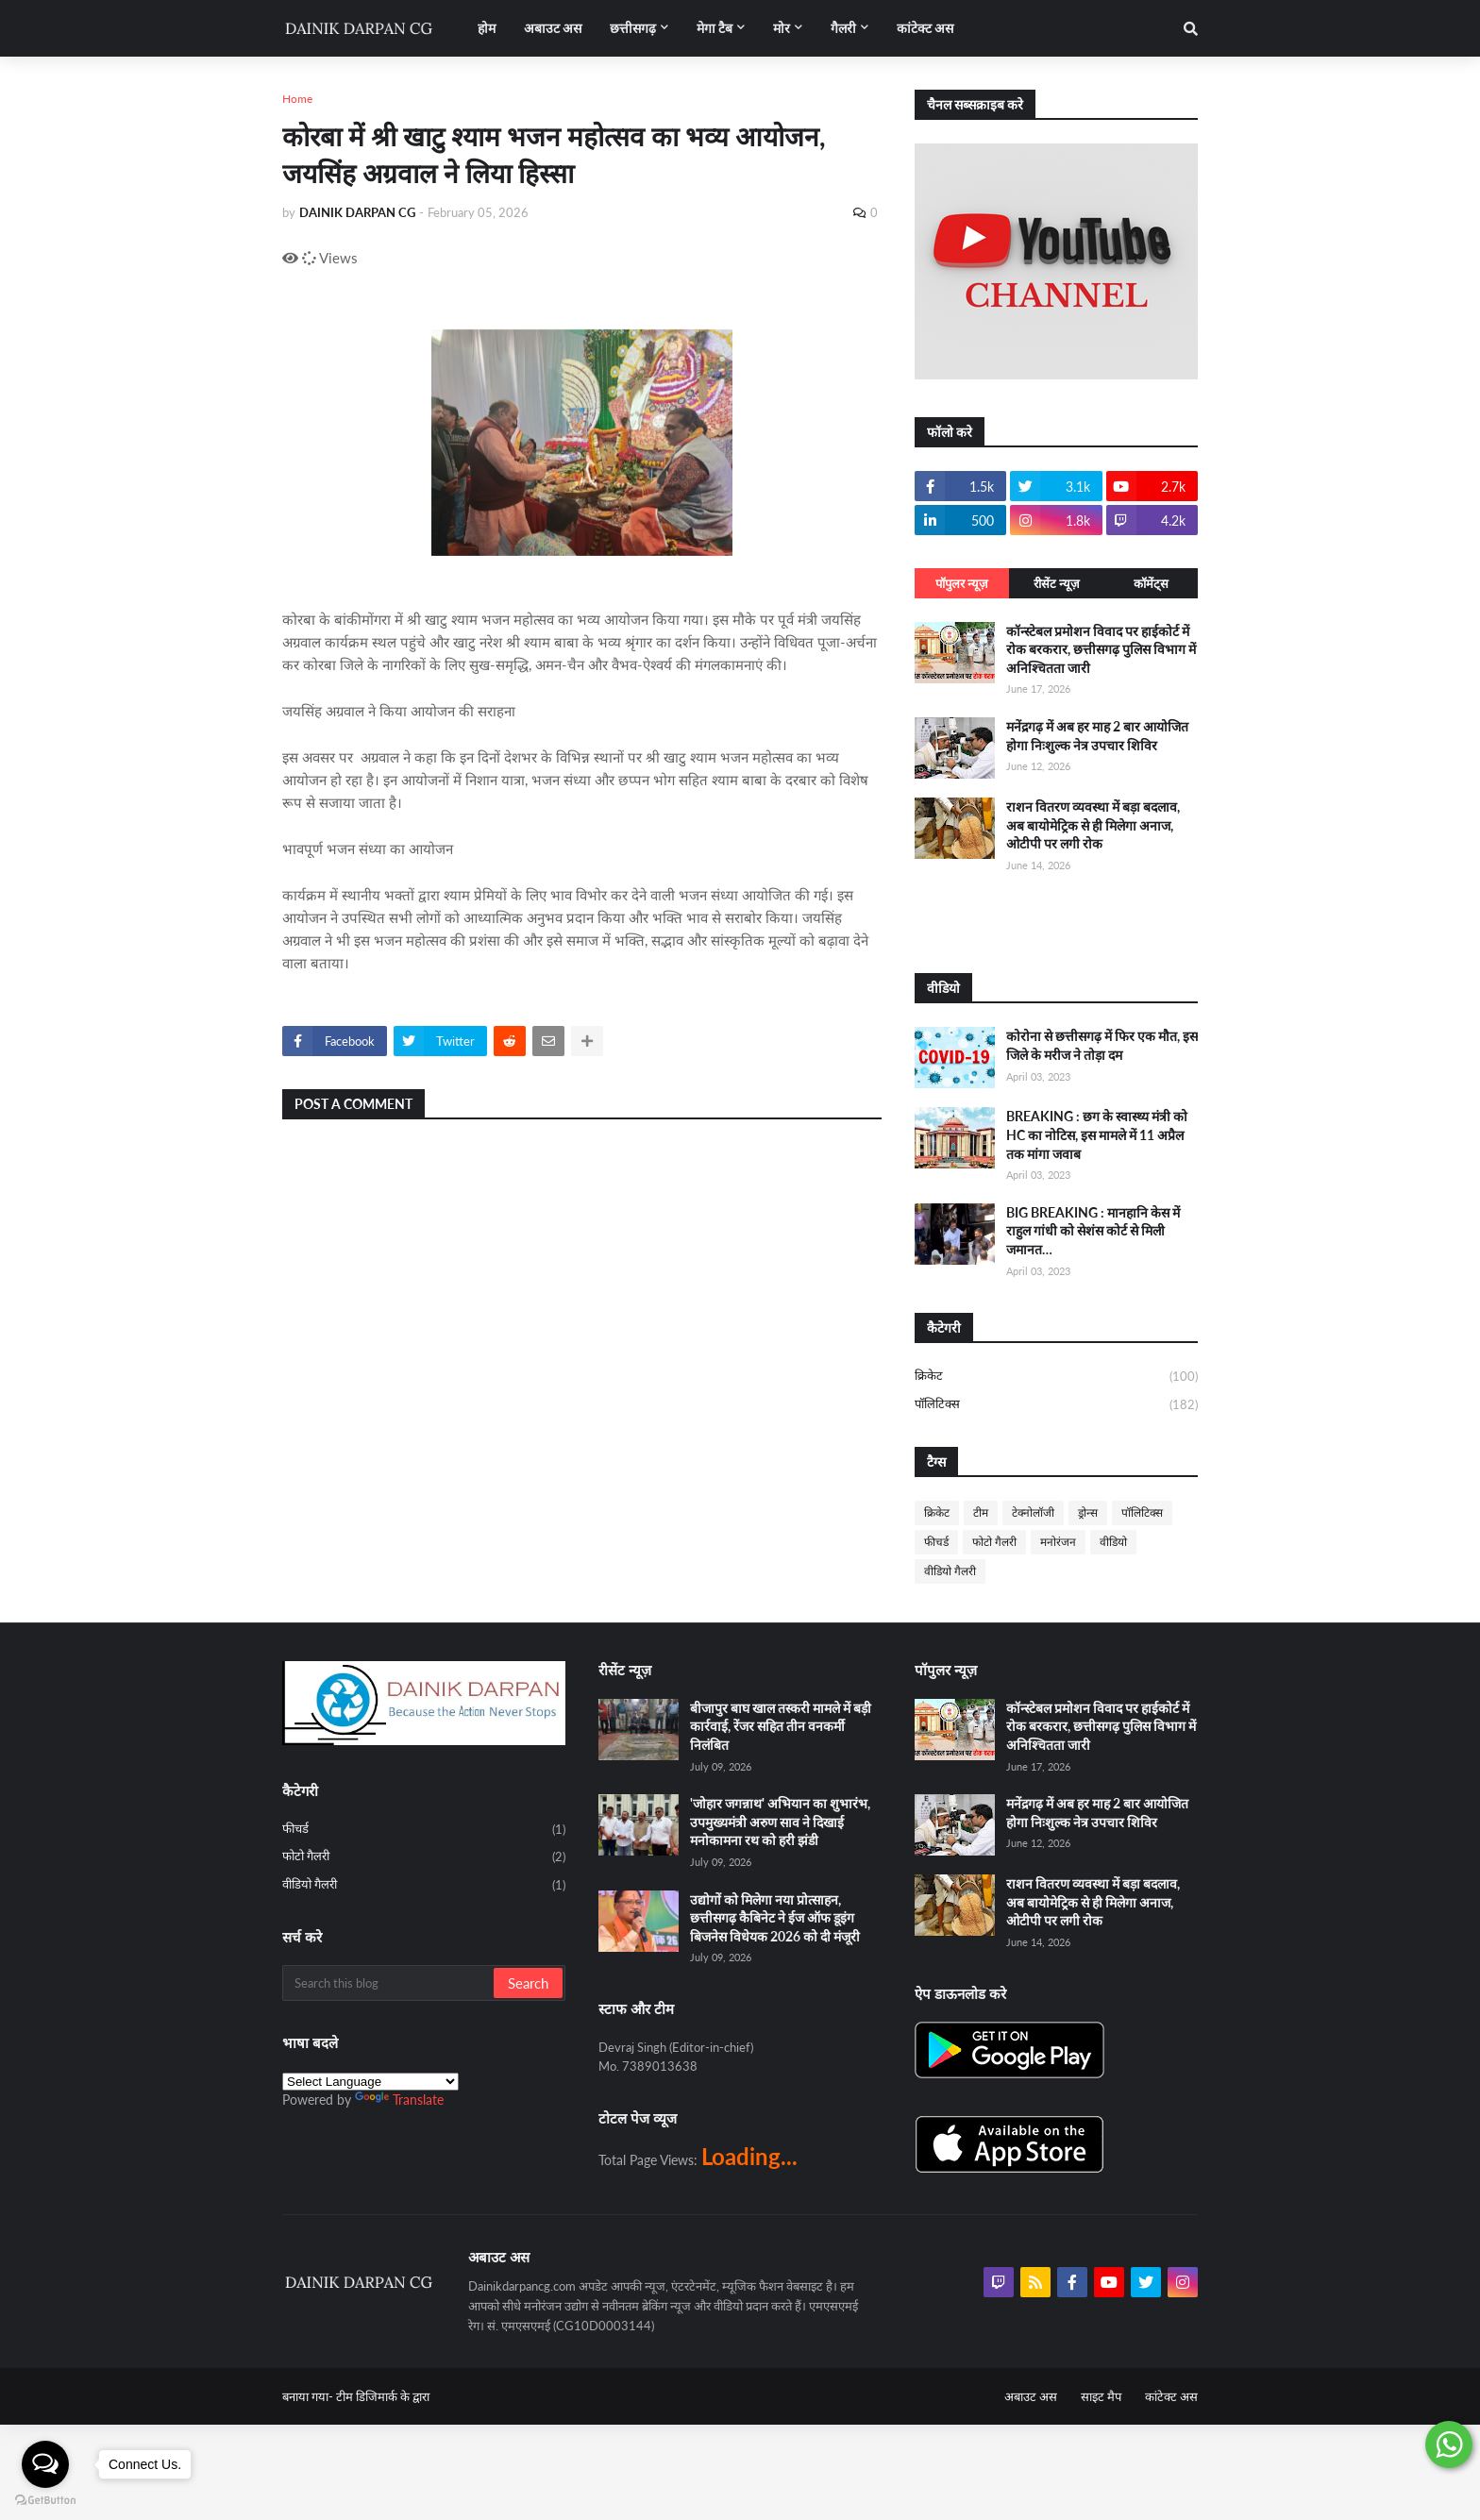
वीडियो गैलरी (950, 1571)
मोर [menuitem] (781, 28)
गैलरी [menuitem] (843, 28)
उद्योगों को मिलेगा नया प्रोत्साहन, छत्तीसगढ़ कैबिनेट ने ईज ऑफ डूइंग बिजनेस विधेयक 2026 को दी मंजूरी (775, 1917)
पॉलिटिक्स (1056, 1405)
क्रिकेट (1056, 1377)
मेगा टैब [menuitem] (714, 28)
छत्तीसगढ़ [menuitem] (633, 28)
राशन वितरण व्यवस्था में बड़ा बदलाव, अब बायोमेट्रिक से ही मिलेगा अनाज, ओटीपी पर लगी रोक (1093, 824)
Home (297, 99)
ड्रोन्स (1088, 1512)
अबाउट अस (1030, 2396)
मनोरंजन (1058, 1542)
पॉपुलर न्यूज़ (961, 583)
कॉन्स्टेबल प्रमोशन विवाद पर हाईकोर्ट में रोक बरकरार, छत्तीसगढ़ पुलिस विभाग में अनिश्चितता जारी (1101, 649)
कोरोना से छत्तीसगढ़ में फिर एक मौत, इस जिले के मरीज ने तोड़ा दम (1102, 1045)
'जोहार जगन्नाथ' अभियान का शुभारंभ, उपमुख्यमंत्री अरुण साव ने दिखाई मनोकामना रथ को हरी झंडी (780, 1821)
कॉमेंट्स (1151, 583)
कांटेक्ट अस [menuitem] (925, 28)
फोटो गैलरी (994, 1542)
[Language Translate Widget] (370, 2082)
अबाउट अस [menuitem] (552, 28)
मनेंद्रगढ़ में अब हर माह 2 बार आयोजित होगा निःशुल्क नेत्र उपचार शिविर (1097, 735)
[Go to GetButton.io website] (45, 2501)
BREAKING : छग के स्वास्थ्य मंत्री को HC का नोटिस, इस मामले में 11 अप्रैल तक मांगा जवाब (1096, 1134)
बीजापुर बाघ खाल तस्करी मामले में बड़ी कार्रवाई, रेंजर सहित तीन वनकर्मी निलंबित (780, 1726)
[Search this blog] (389, 1983)
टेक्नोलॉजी (1033, 1512)
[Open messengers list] (45, 2464)
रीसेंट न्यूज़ (1057, 583)
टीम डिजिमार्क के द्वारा (382, 2396)
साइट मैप (1101, 2396)
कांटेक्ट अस (1171, 2396)
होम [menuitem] (487, 28)
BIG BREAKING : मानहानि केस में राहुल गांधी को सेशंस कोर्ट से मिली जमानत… (1093, 1230)
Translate (399, 2100)
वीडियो (1113, 1542)
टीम (980, 1512)
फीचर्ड (936, 1542)
